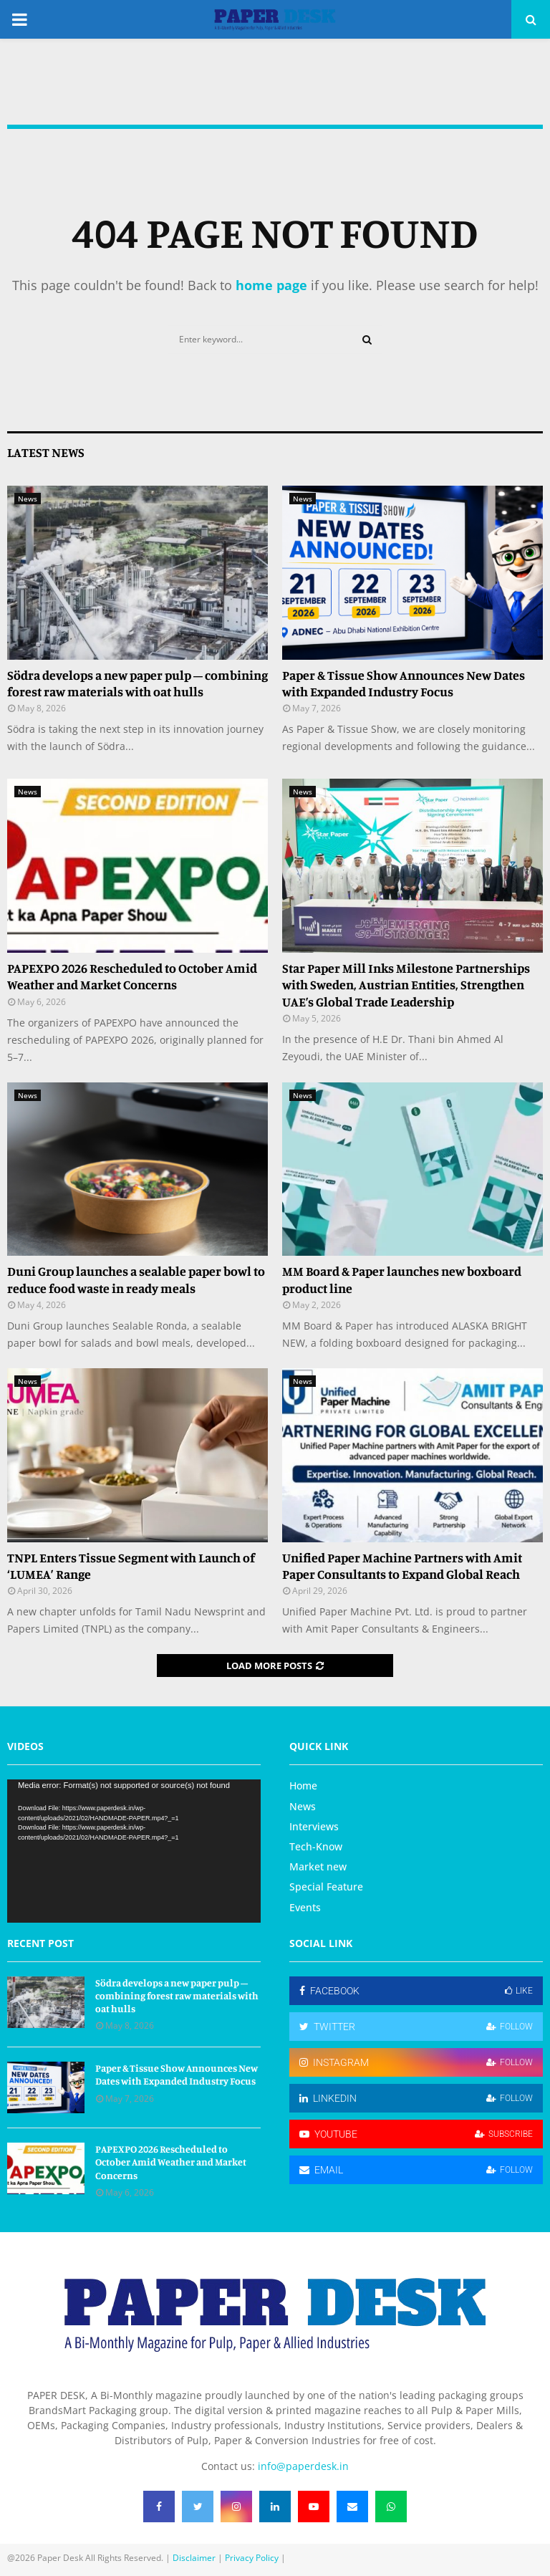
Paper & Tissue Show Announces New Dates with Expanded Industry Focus (403, 683)
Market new (318, 1866)
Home (303, 1785)
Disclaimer (194, 2558)
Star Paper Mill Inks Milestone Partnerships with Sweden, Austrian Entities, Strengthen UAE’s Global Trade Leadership (406, 984)
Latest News (46, 452)
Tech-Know (315, 1846)
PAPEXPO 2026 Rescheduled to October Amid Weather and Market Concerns (132, 976)
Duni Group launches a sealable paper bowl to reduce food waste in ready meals (136, 1279)
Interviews (314, 1826)
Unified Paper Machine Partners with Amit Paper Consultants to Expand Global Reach (402, 1565)
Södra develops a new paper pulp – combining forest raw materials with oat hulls (137, 683)
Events (305, 1907)
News (27, 499)
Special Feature (326, 1886)
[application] (134, 1850)
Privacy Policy (252, 2558)
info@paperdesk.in (303, 2466)
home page (271, 285)
